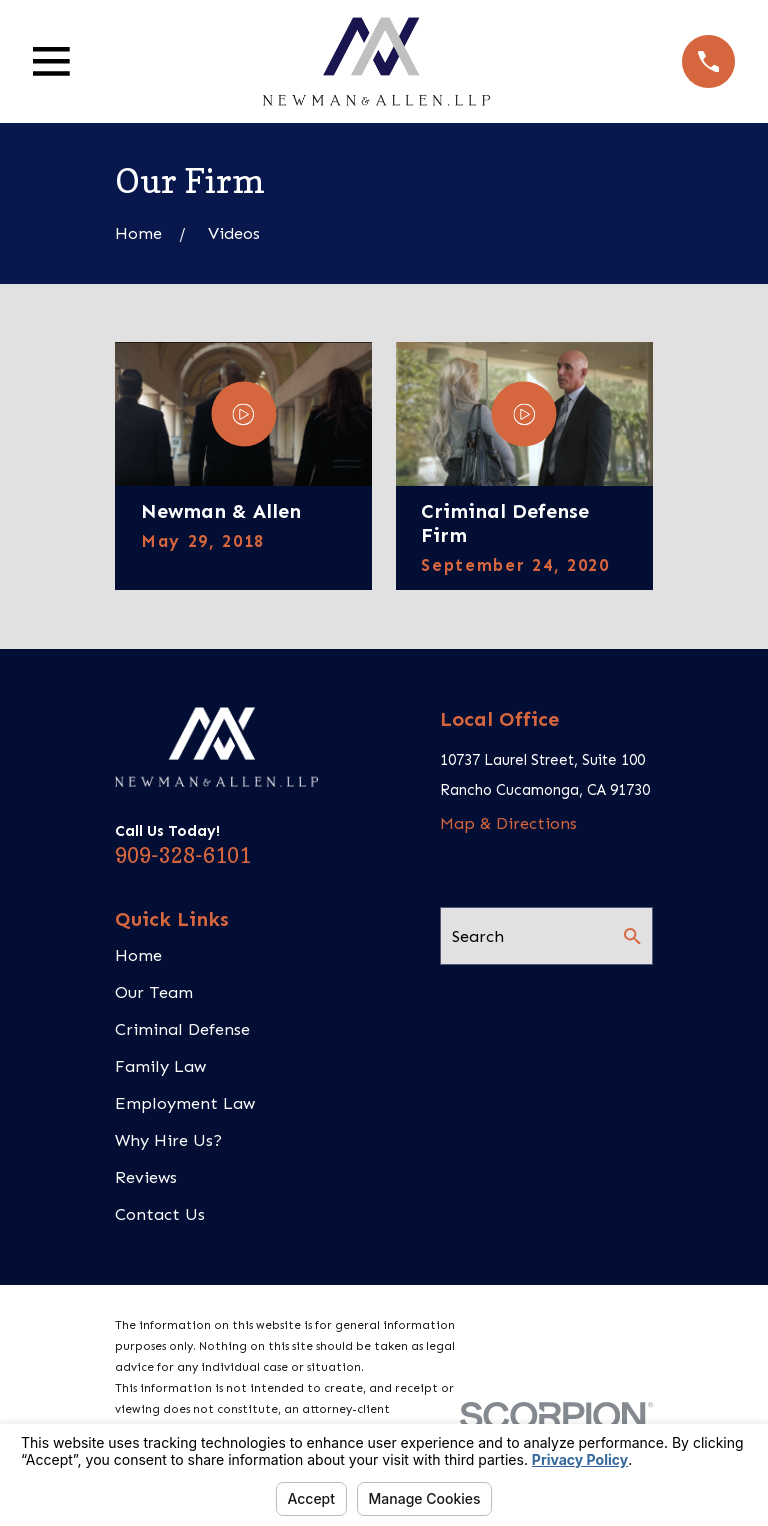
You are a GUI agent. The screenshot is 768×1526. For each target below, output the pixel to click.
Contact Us (160, 1214)
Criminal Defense (182, 1029)
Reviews (146, 1177)
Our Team (154, 992)
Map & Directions (508, 823)
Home (138, 955)
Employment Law (185, 1103)
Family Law (160, 1066)
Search (478, 936)
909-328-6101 (183, 855)
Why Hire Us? (168, 1140)
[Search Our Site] (632, 936)
